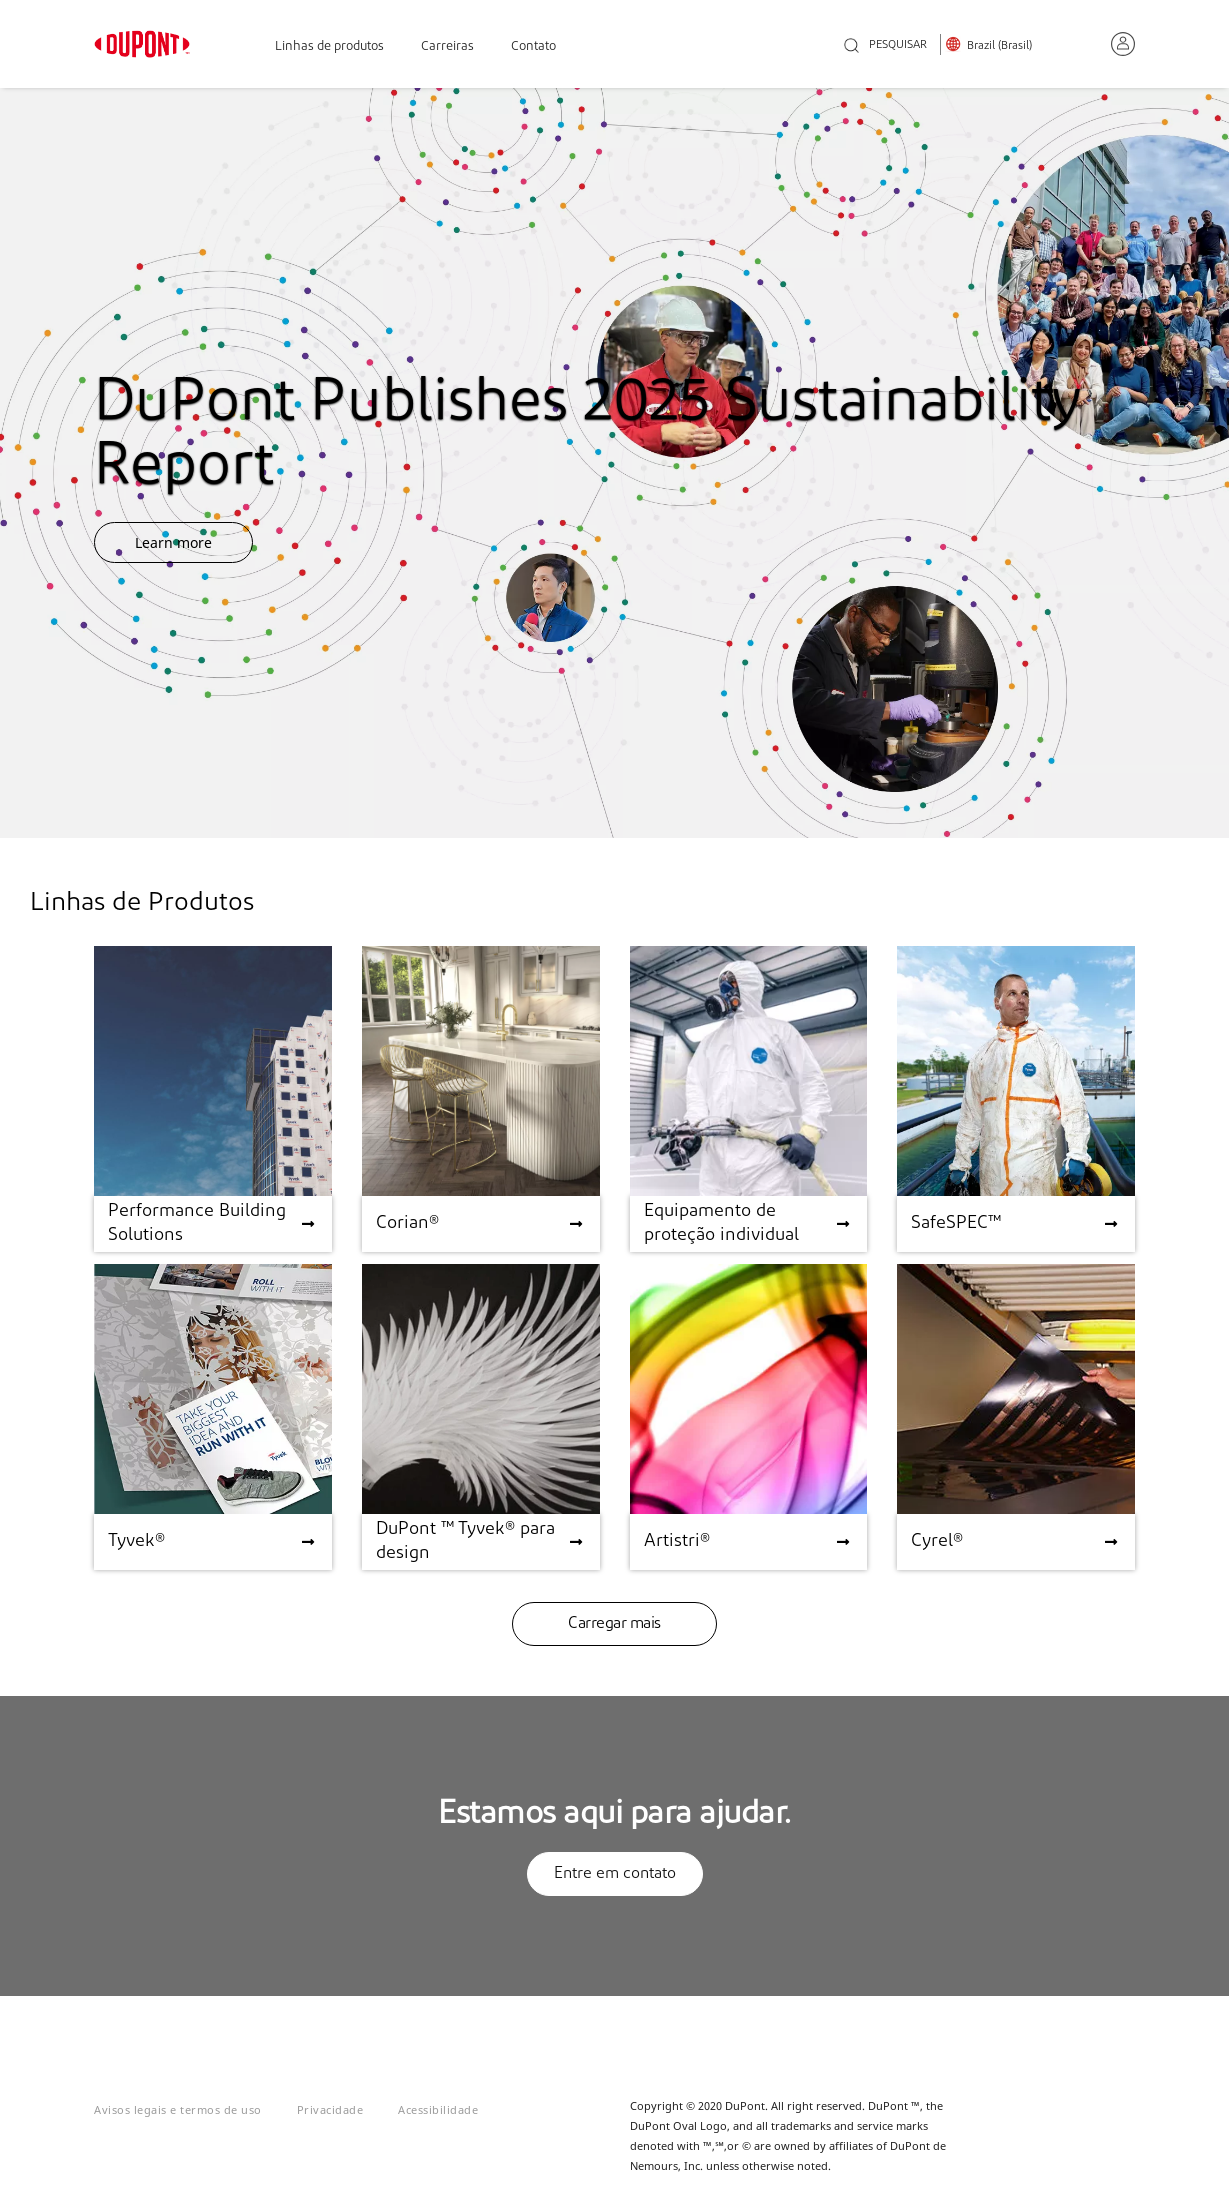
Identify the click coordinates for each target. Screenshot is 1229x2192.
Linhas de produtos (329, 46)
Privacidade (330, 2109)
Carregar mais (614, 1624)
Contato (533, 46)
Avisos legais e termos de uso (178, 2109)
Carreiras (447, 46)
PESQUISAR (885, 46)
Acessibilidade (438, 2109)
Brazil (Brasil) (999, 46)
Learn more (173, 542)
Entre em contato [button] (615, 1874)
